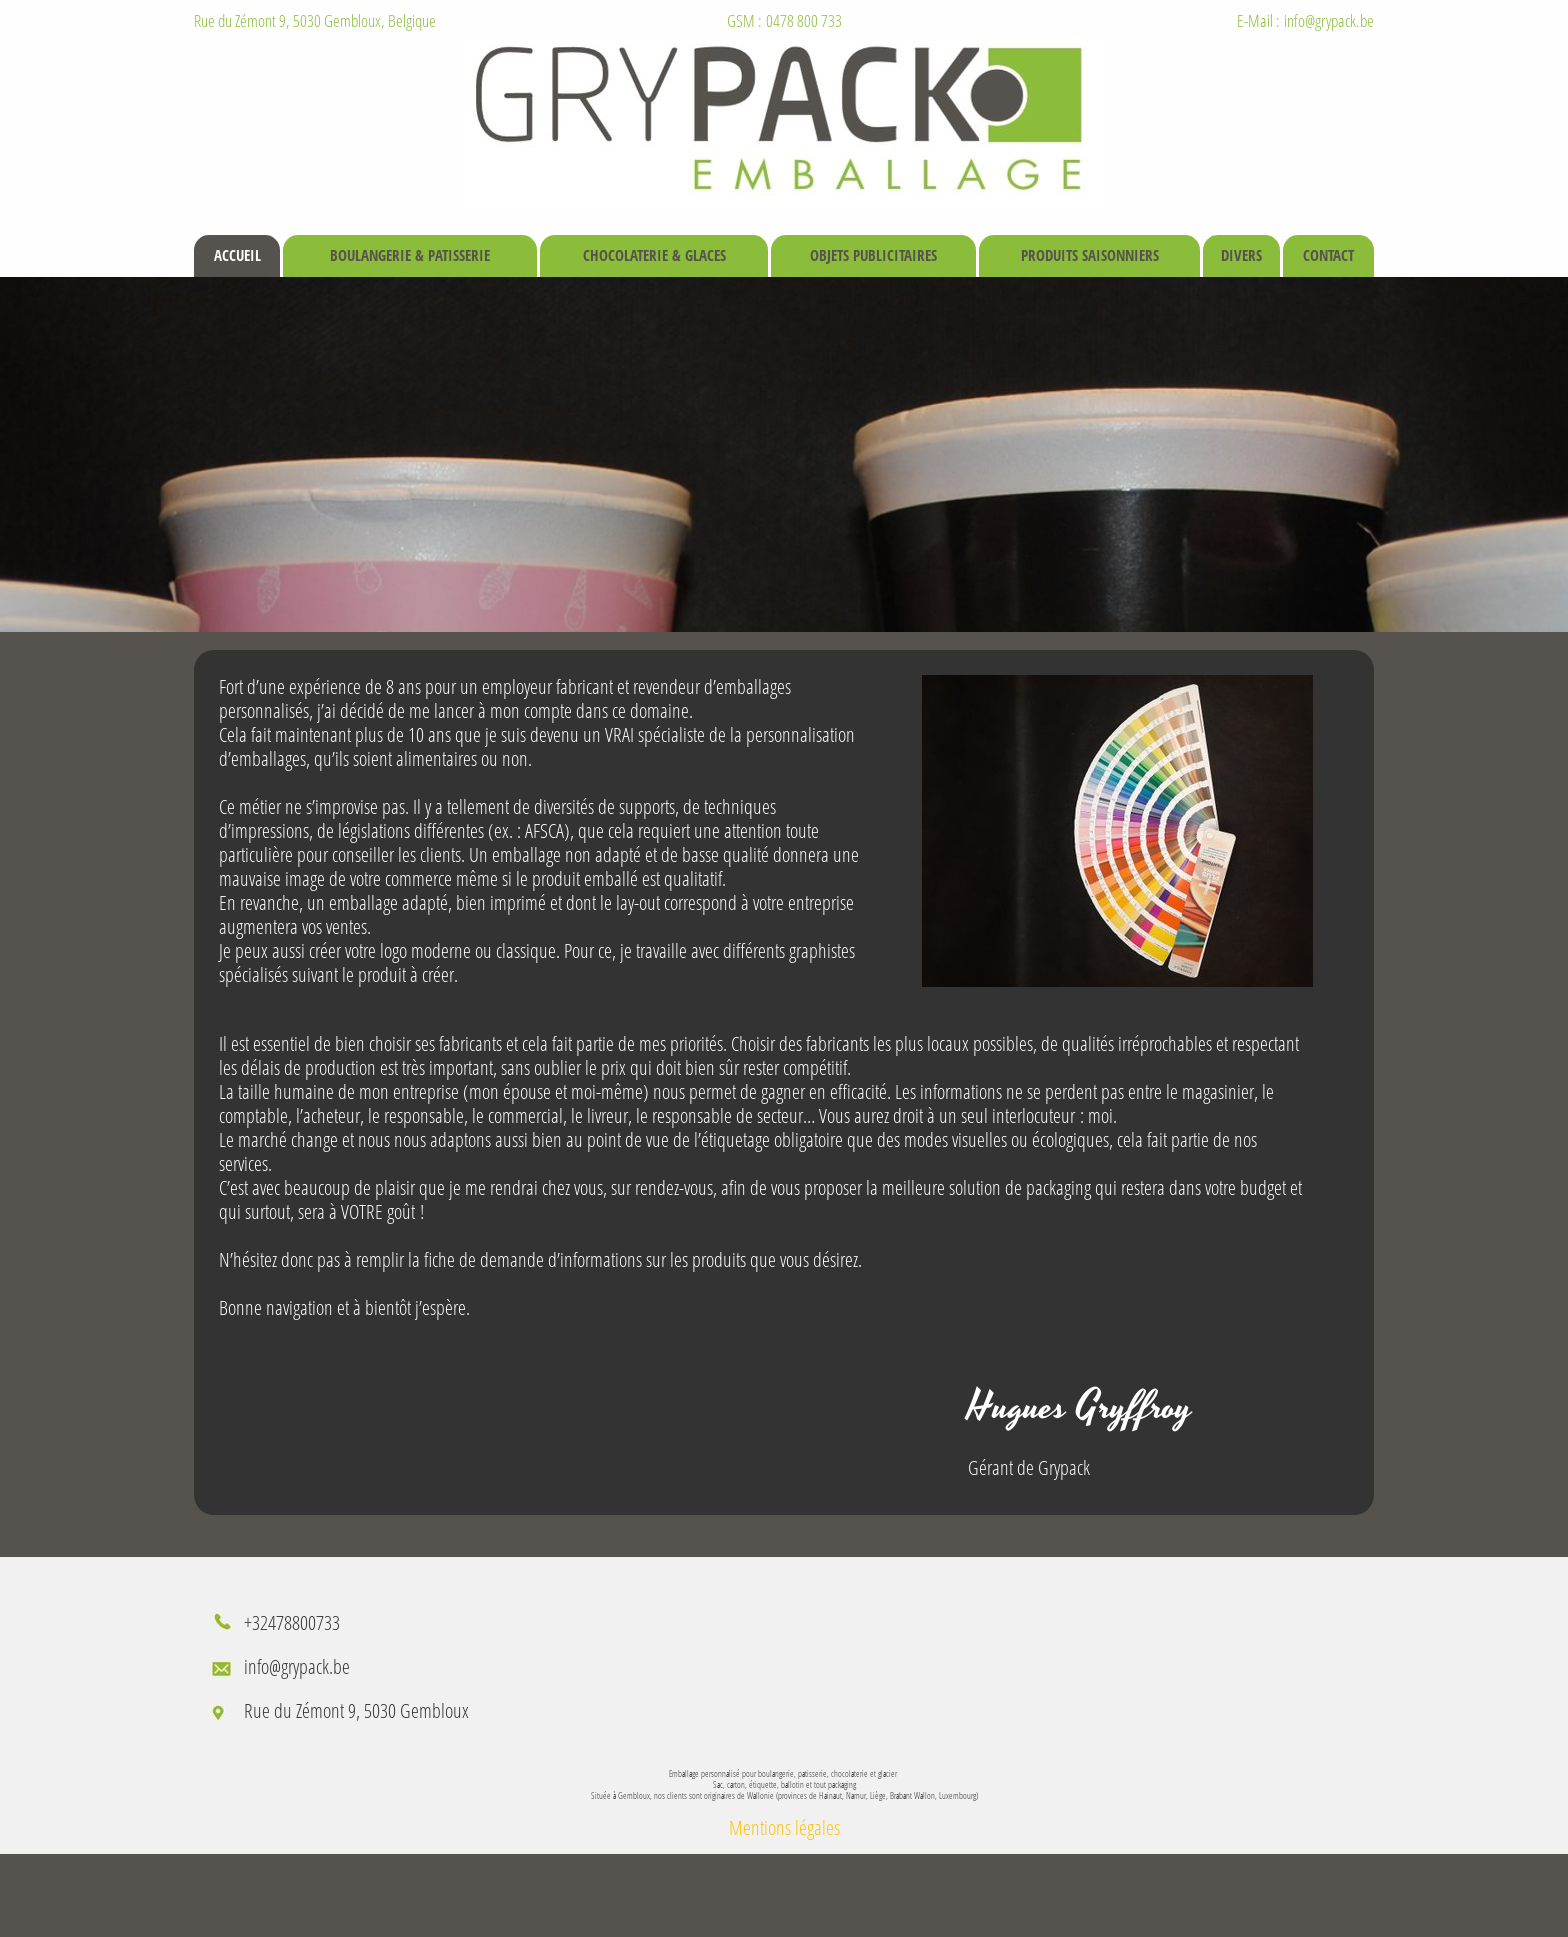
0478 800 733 (804, 20)
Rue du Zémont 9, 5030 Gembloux (356, 1710)
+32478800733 (292, 1622)
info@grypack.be (1329, 20)
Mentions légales (784, 1827)
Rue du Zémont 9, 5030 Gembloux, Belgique (315, 20)
